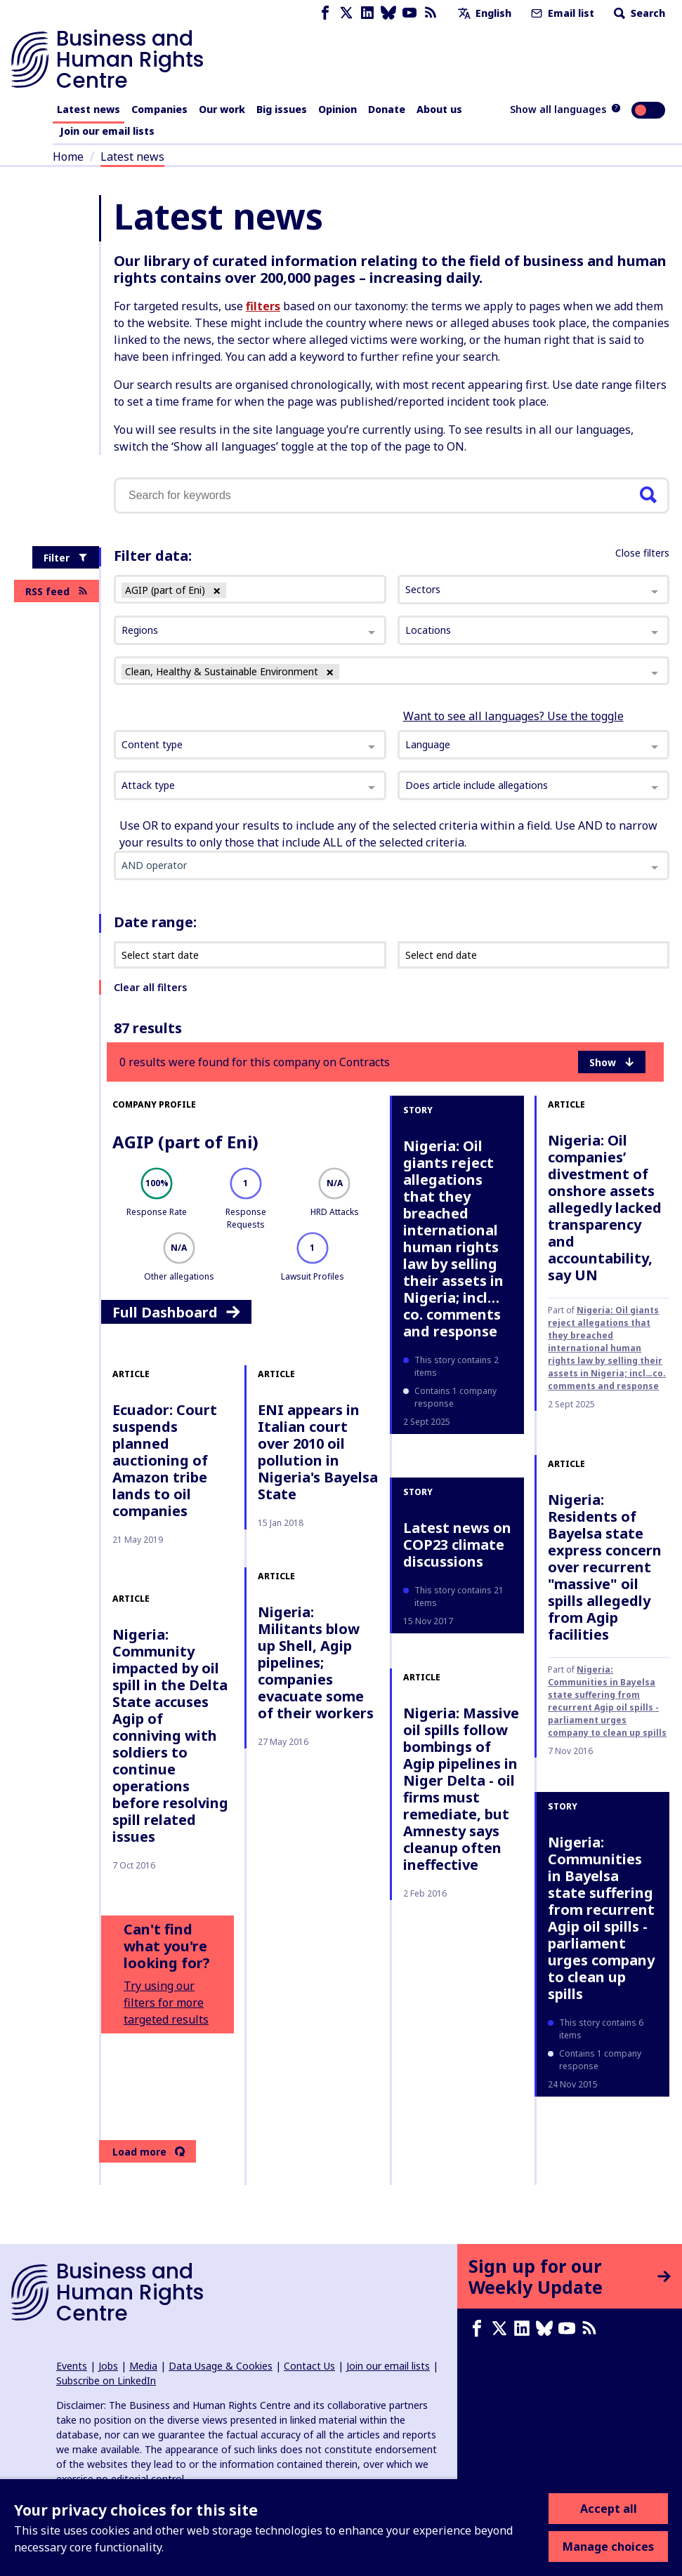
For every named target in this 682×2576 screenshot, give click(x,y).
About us (439, 109)
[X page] (346, 13)
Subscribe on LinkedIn (106, 2380)
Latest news (88, 109)
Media (143, 2365)
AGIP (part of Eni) (185, 1141)
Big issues (281, 109)
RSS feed (56, 591)
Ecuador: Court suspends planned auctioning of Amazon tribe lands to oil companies (164, 1460)
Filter (66, 557)
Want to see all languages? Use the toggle (513, 716)
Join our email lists (107, 131)
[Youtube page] (409, 13)
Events (71, 2365)
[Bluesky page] (388, 13)
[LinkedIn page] (367, 13)
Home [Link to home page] (68, 156)
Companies (159, 109)
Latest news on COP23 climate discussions (457, 1544)
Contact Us (309, 2365)
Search (638, 13)
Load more (148, 2151)
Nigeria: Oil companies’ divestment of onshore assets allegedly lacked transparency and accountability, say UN (605, 1207)
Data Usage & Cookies (221, 2365)
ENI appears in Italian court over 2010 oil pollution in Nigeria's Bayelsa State (318, 1451)
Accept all (608, 2508)
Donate (386, 109)
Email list (561, 13)
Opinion (337, 109)
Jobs (108, 2365)
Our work (222, 109)
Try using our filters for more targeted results (166, 2002)
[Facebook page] (325, 13)
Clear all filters (150, 987)
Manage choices (608, 2546)
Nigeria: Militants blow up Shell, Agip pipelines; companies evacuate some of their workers (316, 1662)
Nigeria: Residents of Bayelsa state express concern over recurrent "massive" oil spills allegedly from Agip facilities (605, 1567)
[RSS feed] (430, 13)
